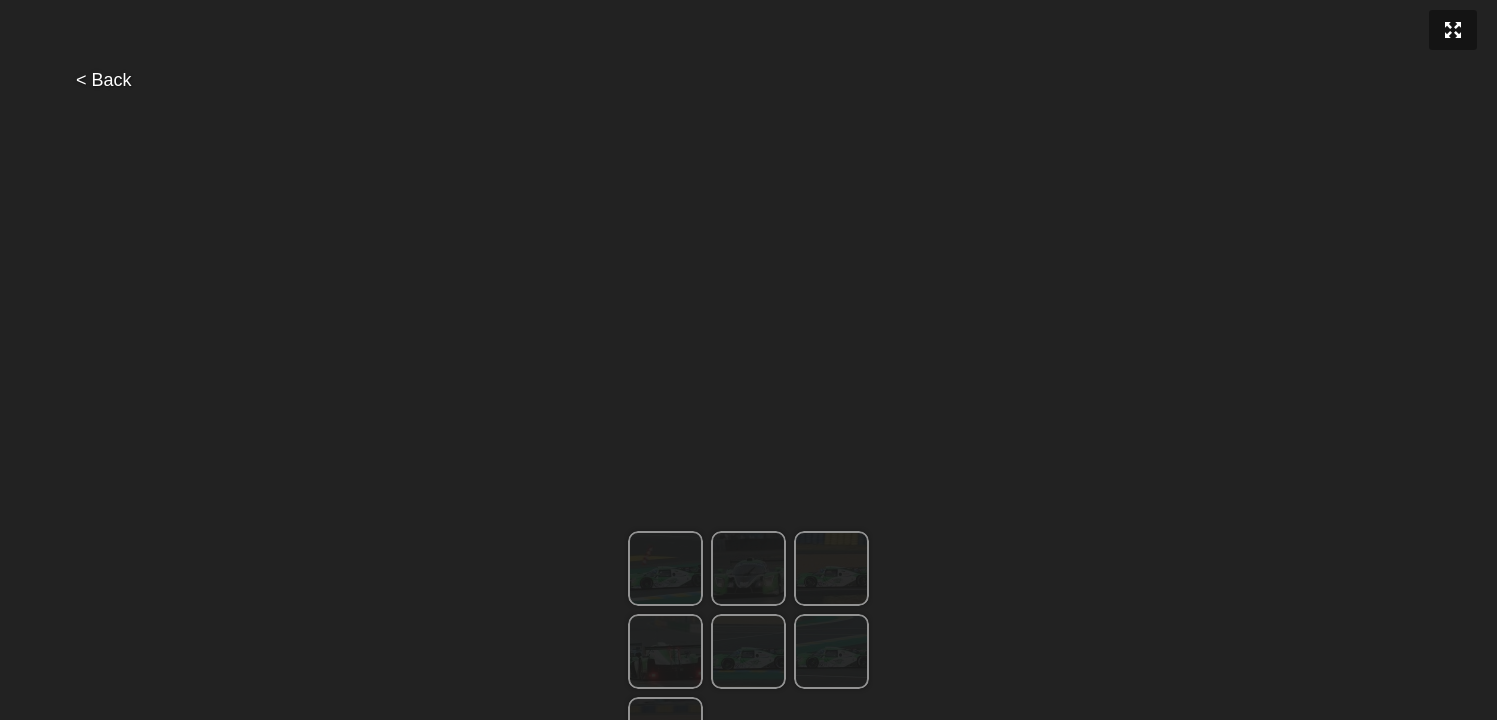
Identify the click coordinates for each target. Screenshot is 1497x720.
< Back (104, 80)
